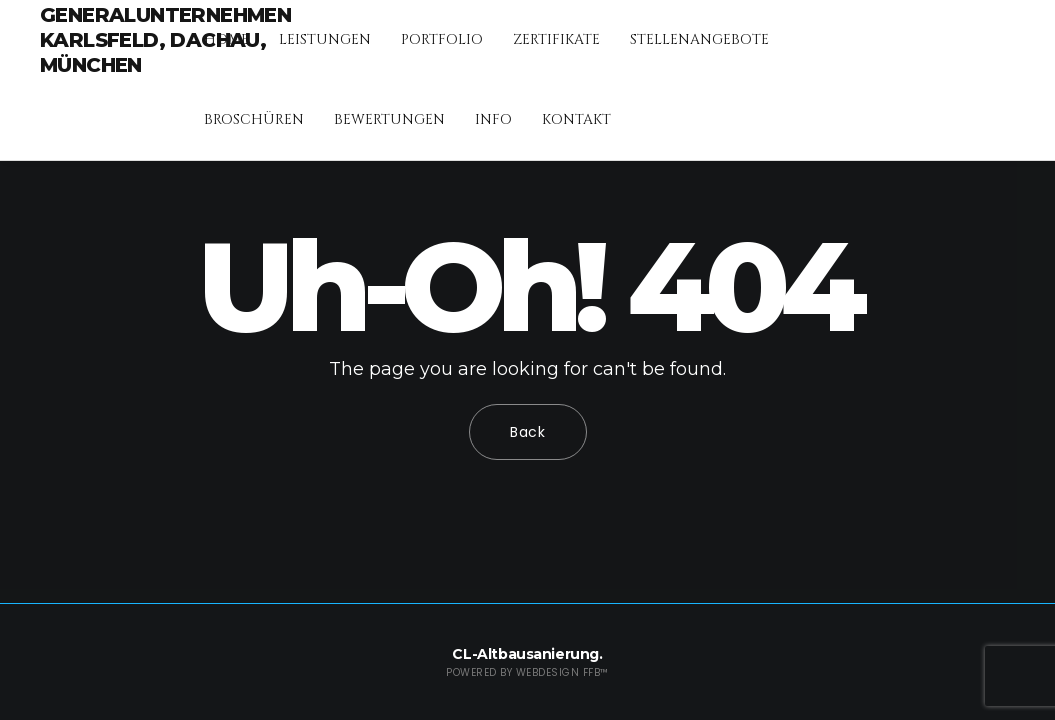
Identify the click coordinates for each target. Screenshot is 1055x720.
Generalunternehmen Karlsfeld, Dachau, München (165, 40)
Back (528, 432)
